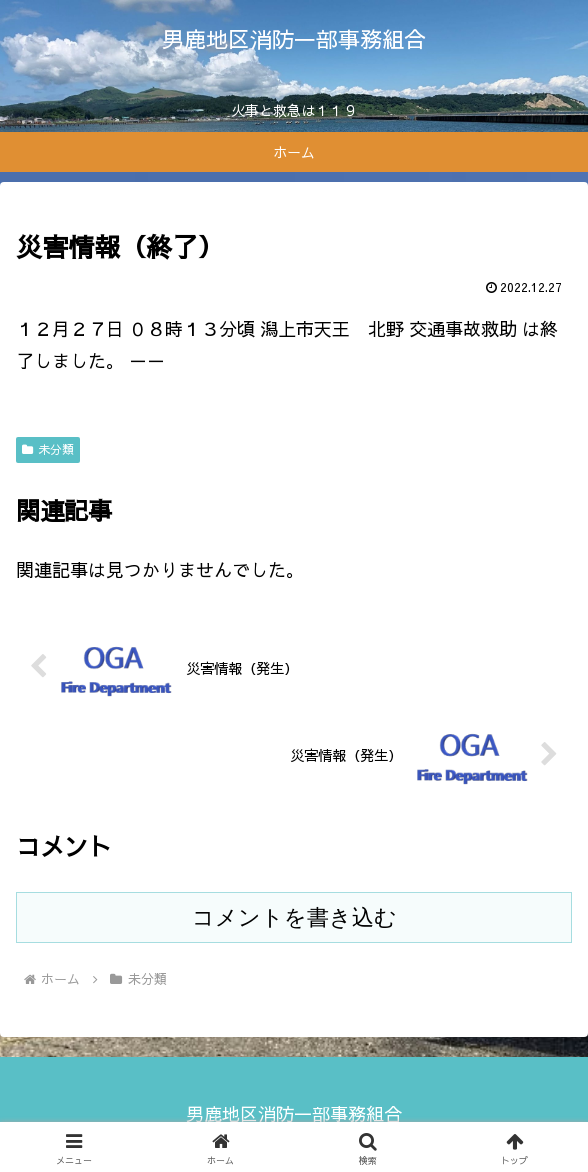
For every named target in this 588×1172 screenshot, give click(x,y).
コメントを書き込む (294, 917)
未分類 (48, 449)
